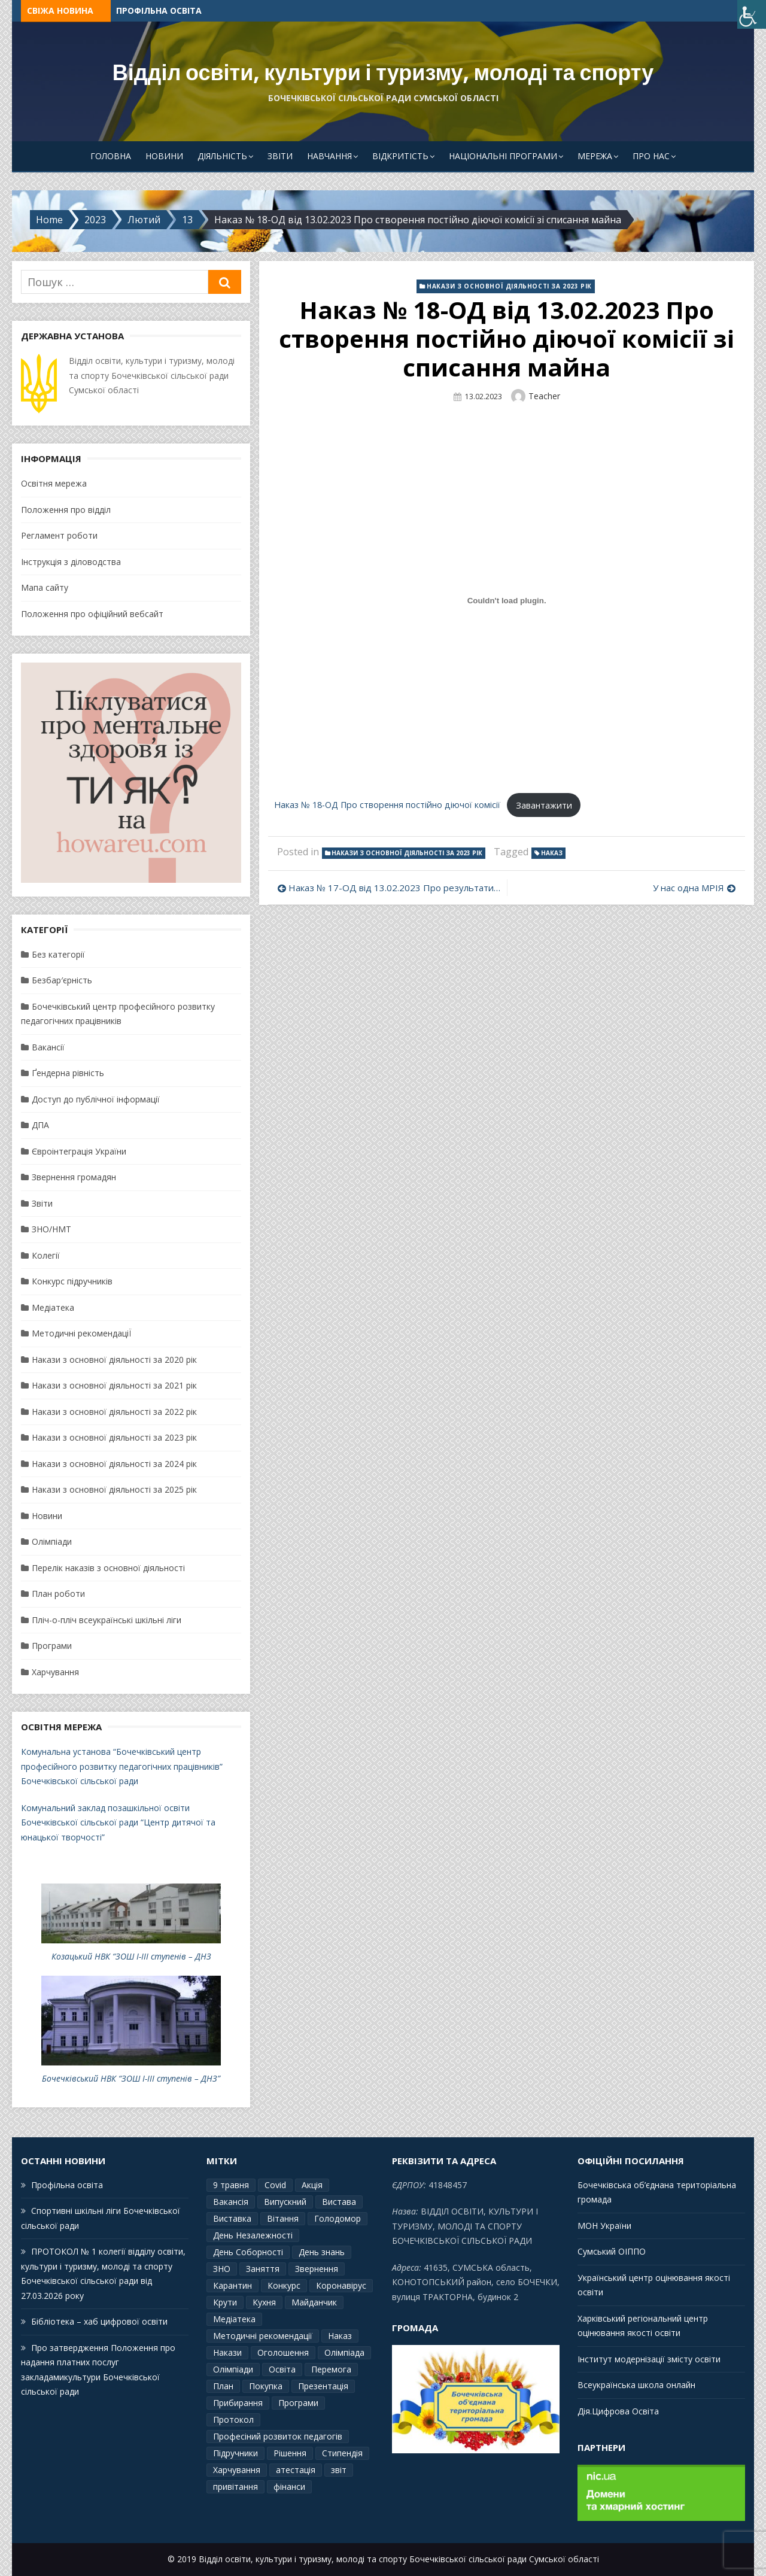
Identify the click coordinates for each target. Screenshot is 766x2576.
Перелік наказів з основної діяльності (108, 1567)
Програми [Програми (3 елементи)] (298, 2402)
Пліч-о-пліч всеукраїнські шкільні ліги (106, 1620)
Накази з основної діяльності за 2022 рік (114, 1411)
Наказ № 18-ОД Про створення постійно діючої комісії (387, 805)
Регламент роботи (59, 535)
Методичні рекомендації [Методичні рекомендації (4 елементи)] (262, 2335)
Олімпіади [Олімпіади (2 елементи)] (233, 2369)
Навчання (329, 156)
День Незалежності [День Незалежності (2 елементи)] (253, 2235)
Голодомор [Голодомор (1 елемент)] (337, 2218)
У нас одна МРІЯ (688, 888)
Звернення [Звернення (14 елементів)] (316, 2268)
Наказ (552, 853)
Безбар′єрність (62, 980)
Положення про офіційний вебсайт (92, 613)
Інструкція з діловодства (71, 561)
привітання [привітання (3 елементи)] (235, 2486)
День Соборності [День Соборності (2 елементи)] (248, 2252)
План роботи (58, 1593)
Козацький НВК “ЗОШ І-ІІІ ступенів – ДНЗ (131, 1956)
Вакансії (48, 1047)
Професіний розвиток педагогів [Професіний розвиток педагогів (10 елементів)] (277, 2436)
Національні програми (503, 156)
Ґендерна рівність (68, 1073)
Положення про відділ (66, 509)
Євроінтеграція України (79, 1151)
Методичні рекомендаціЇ (81, 1333)
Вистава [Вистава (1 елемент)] (339, 2201)
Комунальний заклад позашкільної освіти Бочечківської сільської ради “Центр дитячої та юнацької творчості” (118, 1822)
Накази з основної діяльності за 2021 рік (114, 1385)
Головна (110, 156)
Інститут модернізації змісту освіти (649, 2359)
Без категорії (58, 954)
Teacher (544, 396)
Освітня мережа (54, 483)
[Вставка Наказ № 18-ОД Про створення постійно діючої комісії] (506, 600)
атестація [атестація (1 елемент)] (295, 2469)
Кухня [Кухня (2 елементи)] (264, 2302)
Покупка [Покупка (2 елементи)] (265, 2386)
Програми (52, 1645)
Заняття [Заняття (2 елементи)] (262, 2268)
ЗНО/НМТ (51, 1229)
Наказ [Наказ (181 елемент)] (340, 2335)
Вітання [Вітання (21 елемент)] (283, 2218)
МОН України (604, 2225)
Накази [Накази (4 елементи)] (227, 2352)
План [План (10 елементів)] (223, 2386)
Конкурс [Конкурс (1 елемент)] (284, 2285)
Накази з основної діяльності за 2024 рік (114, 1463)
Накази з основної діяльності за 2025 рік (114, 1489)
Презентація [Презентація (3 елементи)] (323, 2386)
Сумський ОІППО (611, 2251)
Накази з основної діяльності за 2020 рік (114, 1359)
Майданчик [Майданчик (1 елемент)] (314, 2302)
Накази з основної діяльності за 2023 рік (509, 286)
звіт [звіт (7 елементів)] (338, 2469)
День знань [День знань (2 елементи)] (322, 2252)
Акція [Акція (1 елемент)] (312, 2185)
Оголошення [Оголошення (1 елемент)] (283, 2352)
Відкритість (400, 156)
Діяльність (222, 156)
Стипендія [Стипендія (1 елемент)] (342, 2453)
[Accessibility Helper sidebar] (751, 14)
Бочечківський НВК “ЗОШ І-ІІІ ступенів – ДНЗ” (131, 2078)
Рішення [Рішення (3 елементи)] (289, 2453)
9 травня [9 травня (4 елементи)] (231, 2185)
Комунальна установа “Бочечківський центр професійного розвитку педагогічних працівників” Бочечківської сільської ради (122, 1766)
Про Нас (651, 156)
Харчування (55, 1672)
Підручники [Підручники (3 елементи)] (235, 2453)
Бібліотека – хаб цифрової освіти (99, 2321)
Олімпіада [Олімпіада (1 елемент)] (344, 2352)
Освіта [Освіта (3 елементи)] (282, 2369)
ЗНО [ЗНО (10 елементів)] (221, 2268)
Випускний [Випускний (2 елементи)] (285, 2201)
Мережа (594, 156)
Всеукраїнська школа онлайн (636, 2384)
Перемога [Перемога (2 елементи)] (331, 2369)
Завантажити (544, 805)
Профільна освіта (159, 10)
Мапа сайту (44, 587)
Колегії (46, 1255)
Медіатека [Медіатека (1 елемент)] (234, 2319)
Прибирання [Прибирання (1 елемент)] (238, 2402)
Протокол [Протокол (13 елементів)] (233, 2419)
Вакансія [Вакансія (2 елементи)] (230, 2201)
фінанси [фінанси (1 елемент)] (289, 2486)
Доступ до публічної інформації (96, 1099)
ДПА (40, 1125)
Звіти (280, 156)
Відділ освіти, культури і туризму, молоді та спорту (383, 72)
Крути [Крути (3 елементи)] (225, 2302)
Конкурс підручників (72, 1281)
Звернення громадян (74, 1177)
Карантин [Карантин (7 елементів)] (232, 2285)
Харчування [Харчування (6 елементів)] (236, 2469)
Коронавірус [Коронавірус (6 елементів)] (341, 2285)
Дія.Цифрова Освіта (618, 2411)
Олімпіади (52, 1541)
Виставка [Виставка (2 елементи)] (232, 2218)
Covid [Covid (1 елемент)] (275, 2185)
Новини (164, 156)
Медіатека (53, 1307)
